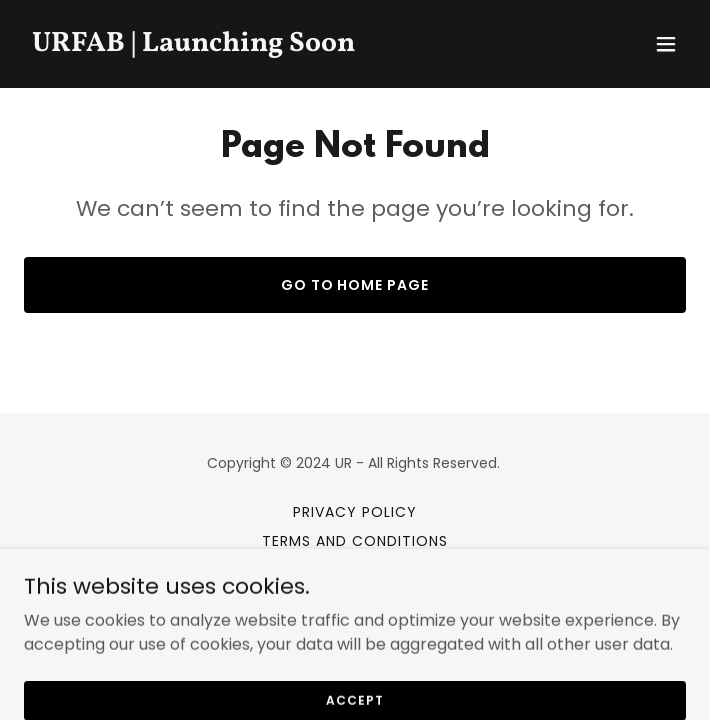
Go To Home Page (355, 285)
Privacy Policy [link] (355, 512)
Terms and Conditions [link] (355, 541)
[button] (666, 44)
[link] (255, 45)
